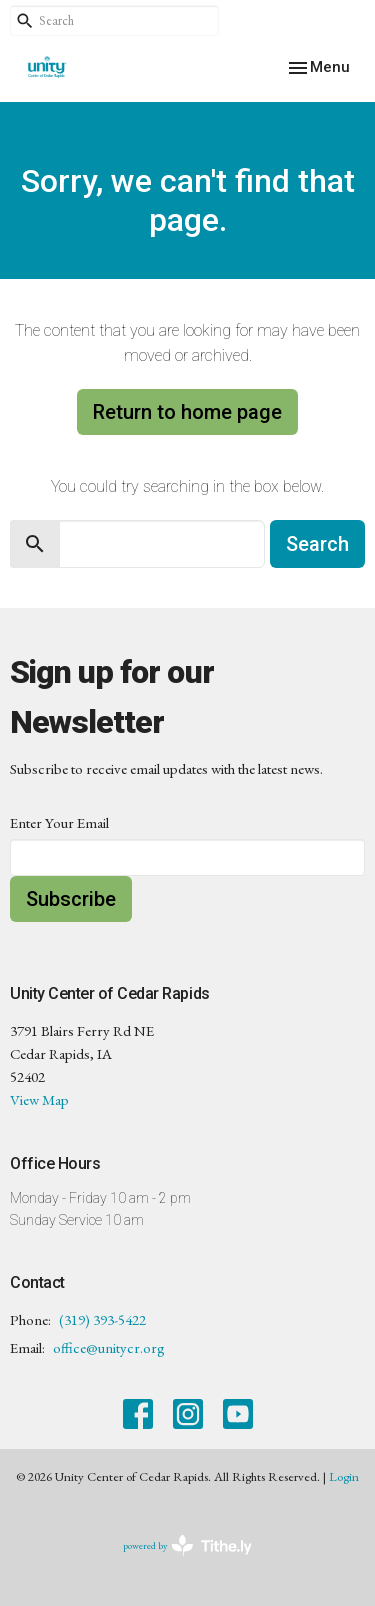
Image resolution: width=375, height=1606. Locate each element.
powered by (187, 1545)
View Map (39, 1099)
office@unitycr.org (109, 1347)
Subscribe (71, 899)
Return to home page (187, 412)
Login (344, 1476)
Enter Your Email (59, 822)
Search (317, 544)
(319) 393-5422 (102, 1319)
